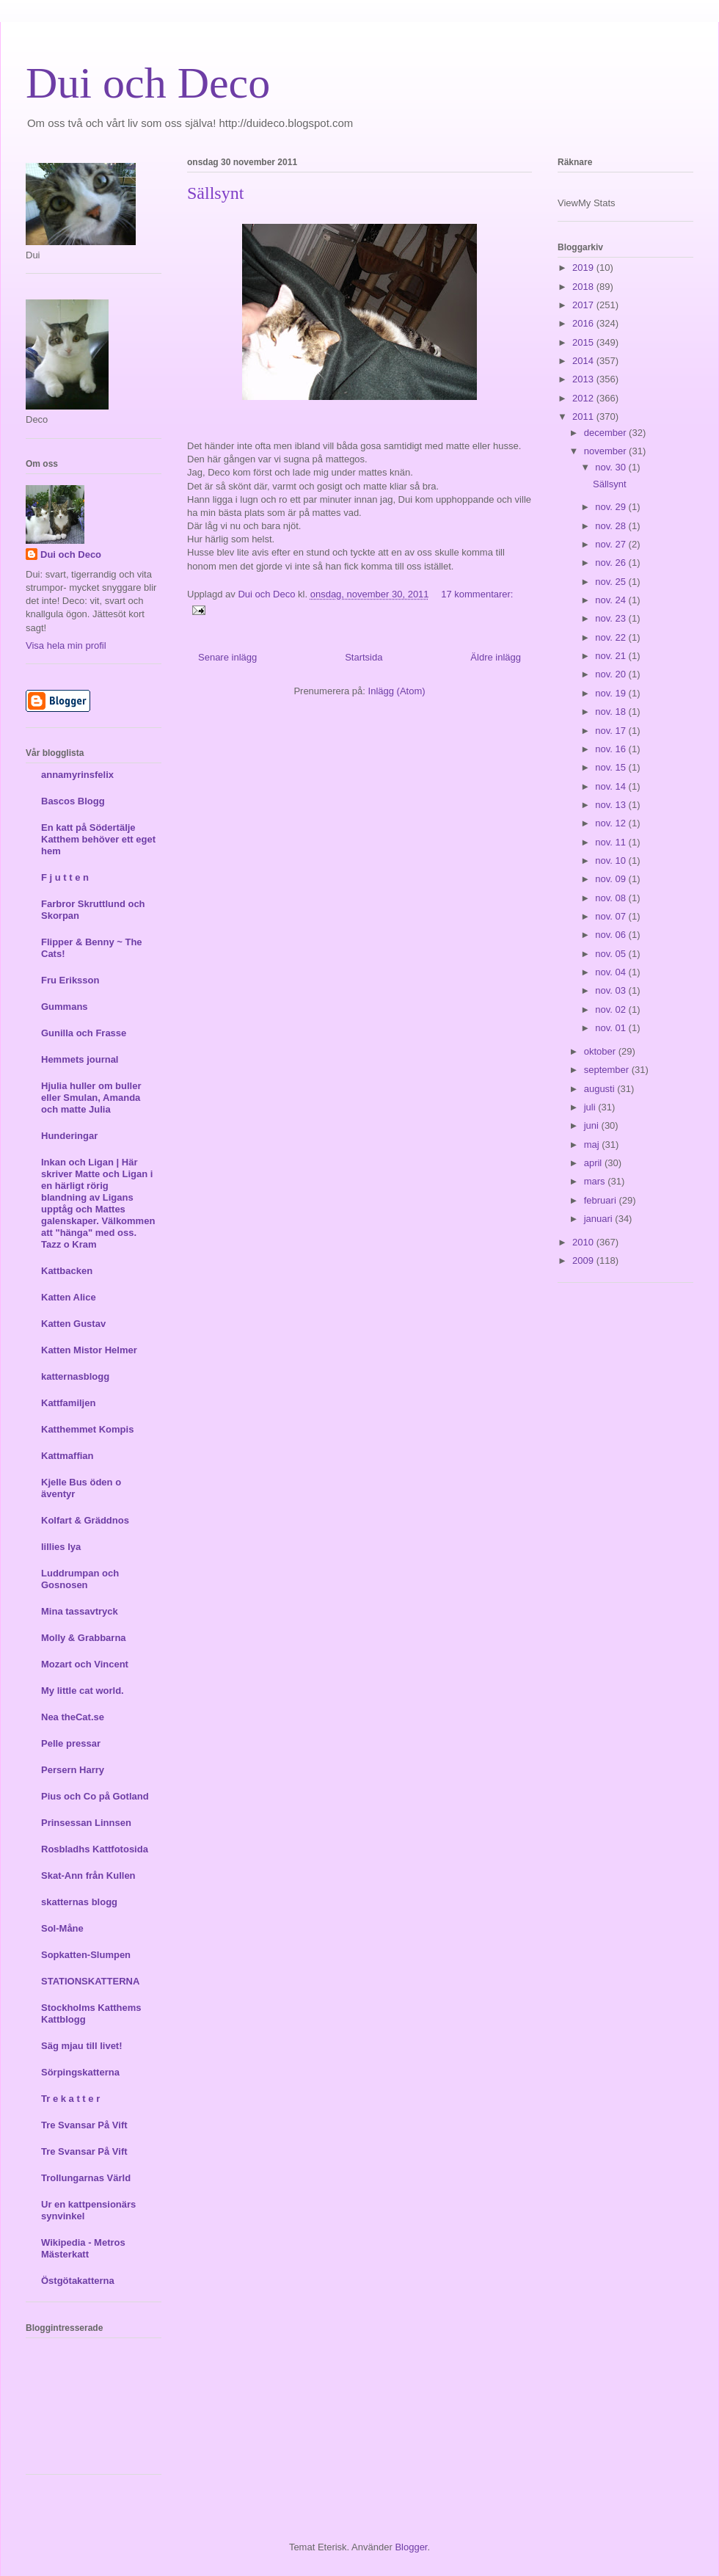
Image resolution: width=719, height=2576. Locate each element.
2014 (584, 360)
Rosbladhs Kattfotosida (94, 1849)
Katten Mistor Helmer (89, 1350)
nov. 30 (611, 467)
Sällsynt (215, 193)
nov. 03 (611, 990)
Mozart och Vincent (84, 1664)
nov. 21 (611, 655)
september (608, 1069)
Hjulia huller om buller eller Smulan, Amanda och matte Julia (91, 1097)
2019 (584, 267)
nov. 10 (611, 860)
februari (601, 1200)
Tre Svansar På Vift (84, 2125)
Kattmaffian (67, 1455)
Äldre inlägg (495, 657)
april (594, 1162)
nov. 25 (611, 581)
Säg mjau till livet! (82, 2045)
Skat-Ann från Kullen (88, 1875)
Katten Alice (68, 1297)
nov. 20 (611, 674)
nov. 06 (611, 934)
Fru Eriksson (70, 980)
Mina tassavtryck (79, 1611)
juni (593, 1125)
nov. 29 (611, 506)
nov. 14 (611, 786)
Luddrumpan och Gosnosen (80, 1579)
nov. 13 (611, 804)
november (606, 450)
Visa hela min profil (66, 645)
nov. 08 (611, 897)
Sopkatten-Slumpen (86, 1954)
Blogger (411, 2547)
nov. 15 (611, 767)
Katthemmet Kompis (87, 1429)
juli (591, 1107)
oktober (601, 1051)
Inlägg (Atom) (397, 690)
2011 (584, 416)
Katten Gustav (73, 1323)
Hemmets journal (79, 1059)
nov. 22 (611, 637)
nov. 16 (611, 748)
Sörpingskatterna (80, 2072)
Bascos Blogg (73, 801)
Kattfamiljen (68, 1402)
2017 (584, 304)
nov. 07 (611, 916)
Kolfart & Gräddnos (85, 1520)
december (606, 432)
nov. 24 (611, 599)
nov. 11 (611, 842)
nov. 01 (611, 1027)
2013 (584, 379)
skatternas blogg (79, 1901)
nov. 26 (611, 562)
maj (593, 1144)
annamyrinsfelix (77, 774)
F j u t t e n (65, 877)
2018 (584, 286)
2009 (584, 1260)
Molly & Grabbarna (83, 1637)
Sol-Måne (62, 1928)
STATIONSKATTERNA (90, 1981)
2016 (584, 323)
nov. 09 (611, 878)
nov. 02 (611, 1009)
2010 (584, 1242)
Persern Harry (72, 1769)
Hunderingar (69, 1135)
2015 (584, 342)
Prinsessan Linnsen (86, 1822)
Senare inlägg (227, 657)
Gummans (64, 1006)
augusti (601, 1088)
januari (600, 1218)
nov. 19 (611, 693)
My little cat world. (82, 1690)
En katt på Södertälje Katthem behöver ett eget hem (98, 839)
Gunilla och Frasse (83, 1032)
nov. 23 (611, 618)
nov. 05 (611, 953)
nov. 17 (611, 730)
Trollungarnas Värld (86, 2177)
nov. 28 (611, 525)
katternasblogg (75, 1376)
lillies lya (61, 1546)
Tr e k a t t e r (70, 2098)
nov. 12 (611, 823)
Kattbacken (66, 1270)
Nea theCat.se (72, 1716)
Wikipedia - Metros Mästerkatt (83, 2248)
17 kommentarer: (477, 594)
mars (596, 1181)
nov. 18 (611, 711)
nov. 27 (611, 544)
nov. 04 (611, 972)
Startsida (363, 657)
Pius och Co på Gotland (95, 1796)
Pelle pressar (71, 1743)
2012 (584, 398)
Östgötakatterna (77, 2280)
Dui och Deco (148, 83)
